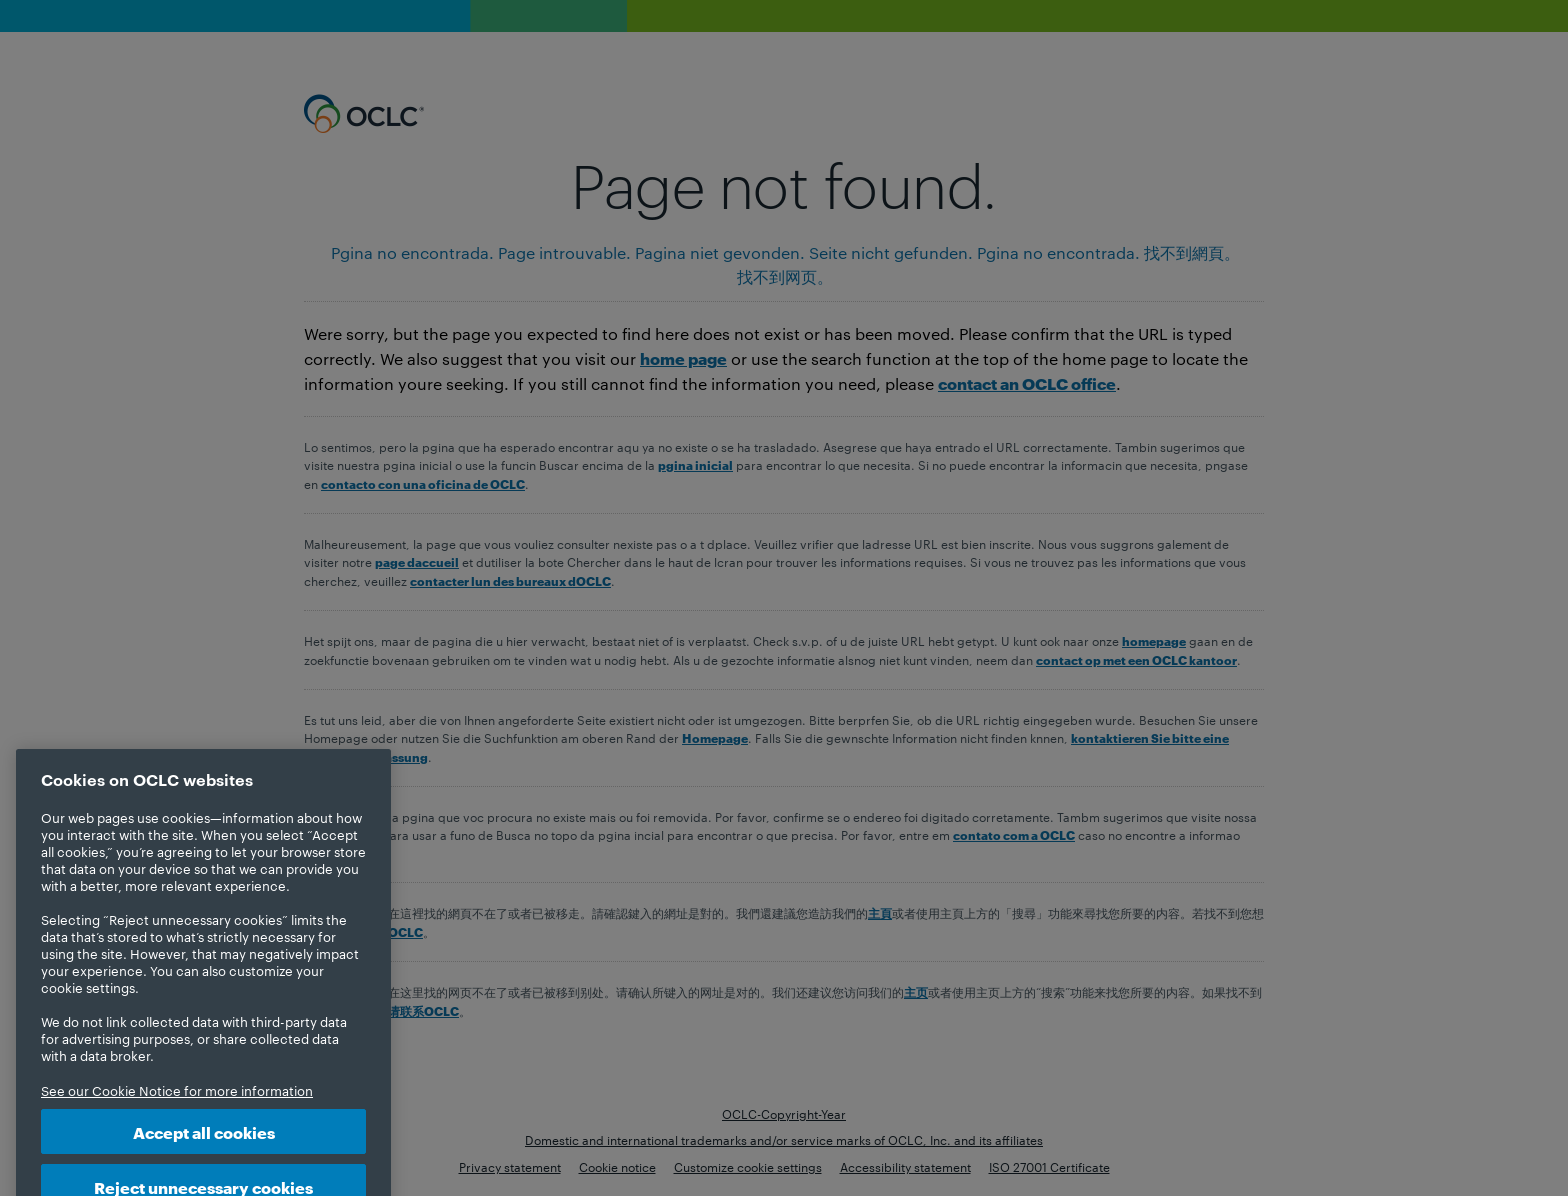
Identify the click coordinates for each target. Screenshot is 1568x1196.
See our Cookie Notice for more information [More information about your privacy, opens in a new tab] (177, 1106)
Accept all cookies (204, 1147)
